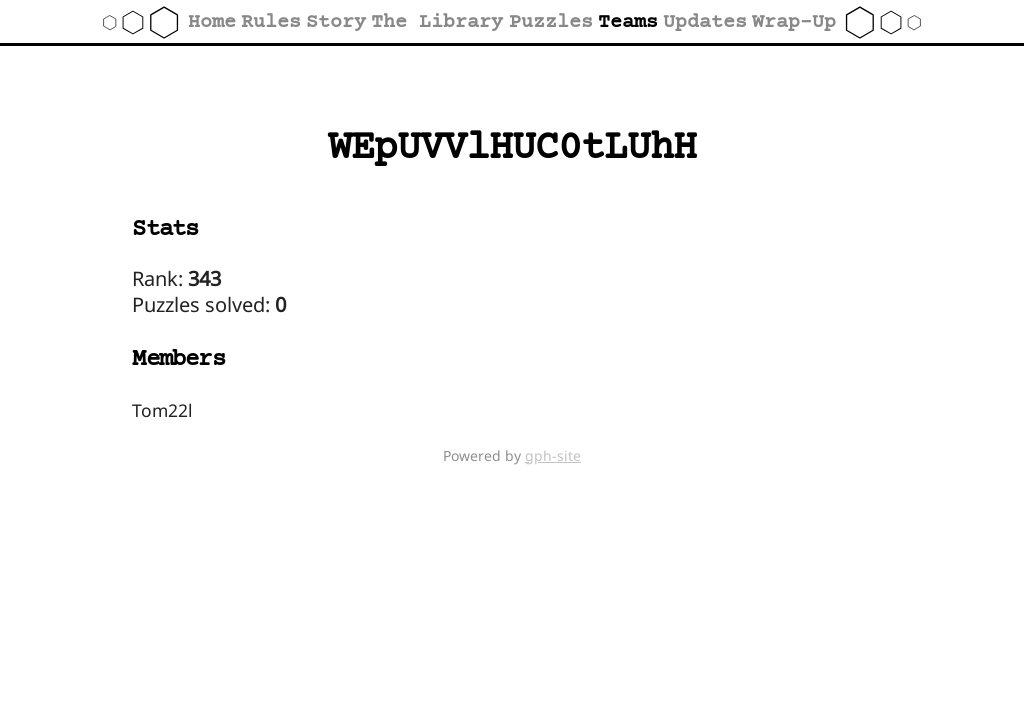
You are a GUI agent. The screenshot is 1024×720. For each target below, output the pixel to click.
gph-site (553, 455)
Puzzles (551, 22)
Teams (628, 22)
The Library (437, 22)
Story (336, 22)
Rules (271, 22)
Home (212, 22)
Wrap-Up (794, 22)
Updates (705, 22)
